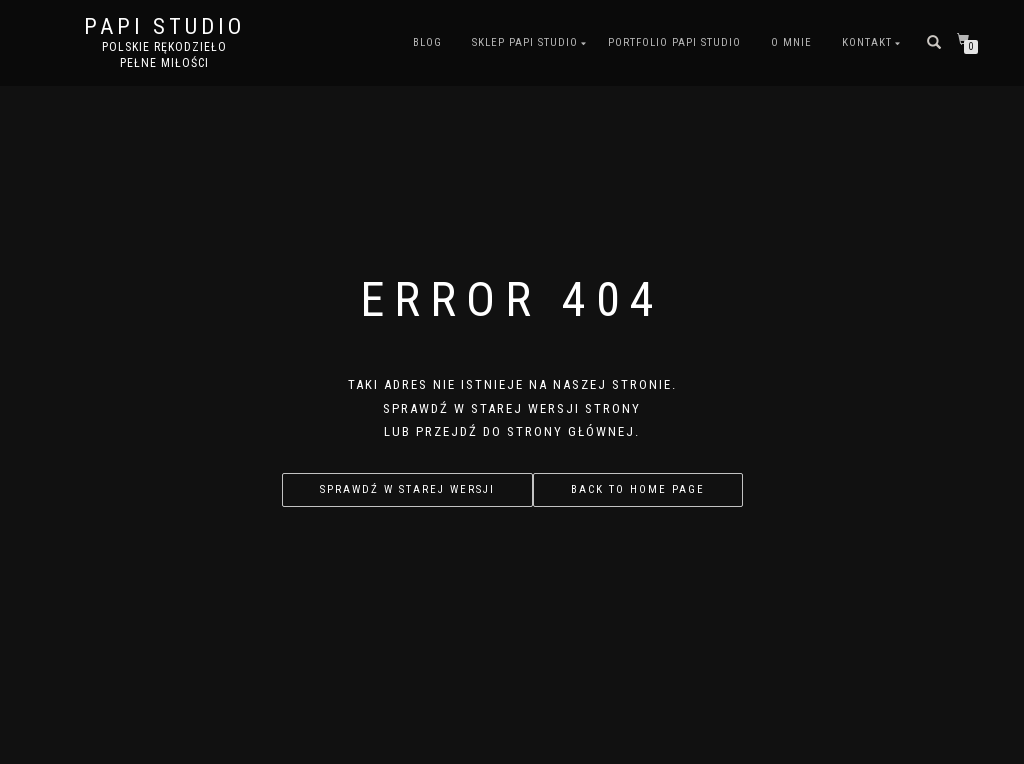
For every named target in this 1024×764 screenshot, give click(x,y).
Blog (427, 42)
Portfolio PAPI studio (674, 42)
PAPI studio (164, 27)
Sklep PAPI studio (525, 42)
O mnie (791, 42)
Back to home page (638, 489)
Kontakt (867, 42)
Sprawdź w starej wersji (407, 489)
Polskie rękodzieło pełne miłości (164, 55)
